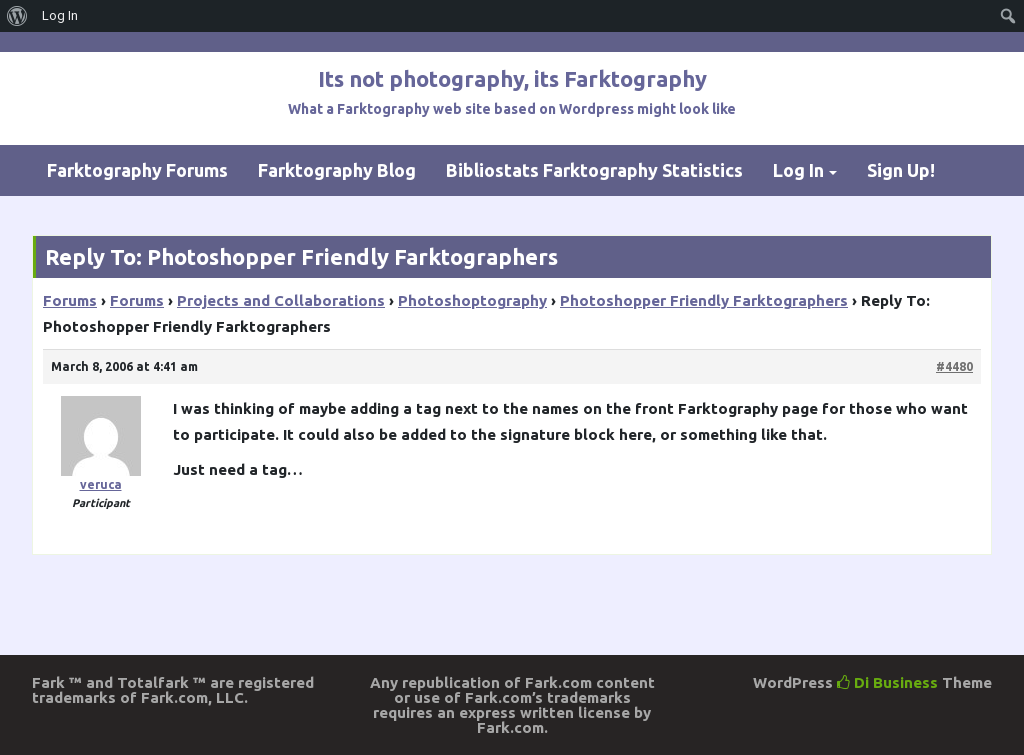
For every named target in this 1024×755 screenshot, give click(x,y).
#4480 (954, 366)
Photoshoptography (472, 300)
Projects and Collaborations (281, 300)
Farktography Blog (337, 170)
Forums (70, 300)
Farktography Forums (137, 170)
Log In (798, 170)
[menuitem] (17, 16)
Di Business (887, 682)
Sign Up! (901, 170)
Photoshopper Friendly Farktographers (704, 300)
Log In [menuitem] (60, 15)
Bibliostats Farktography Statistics (594, 170)
